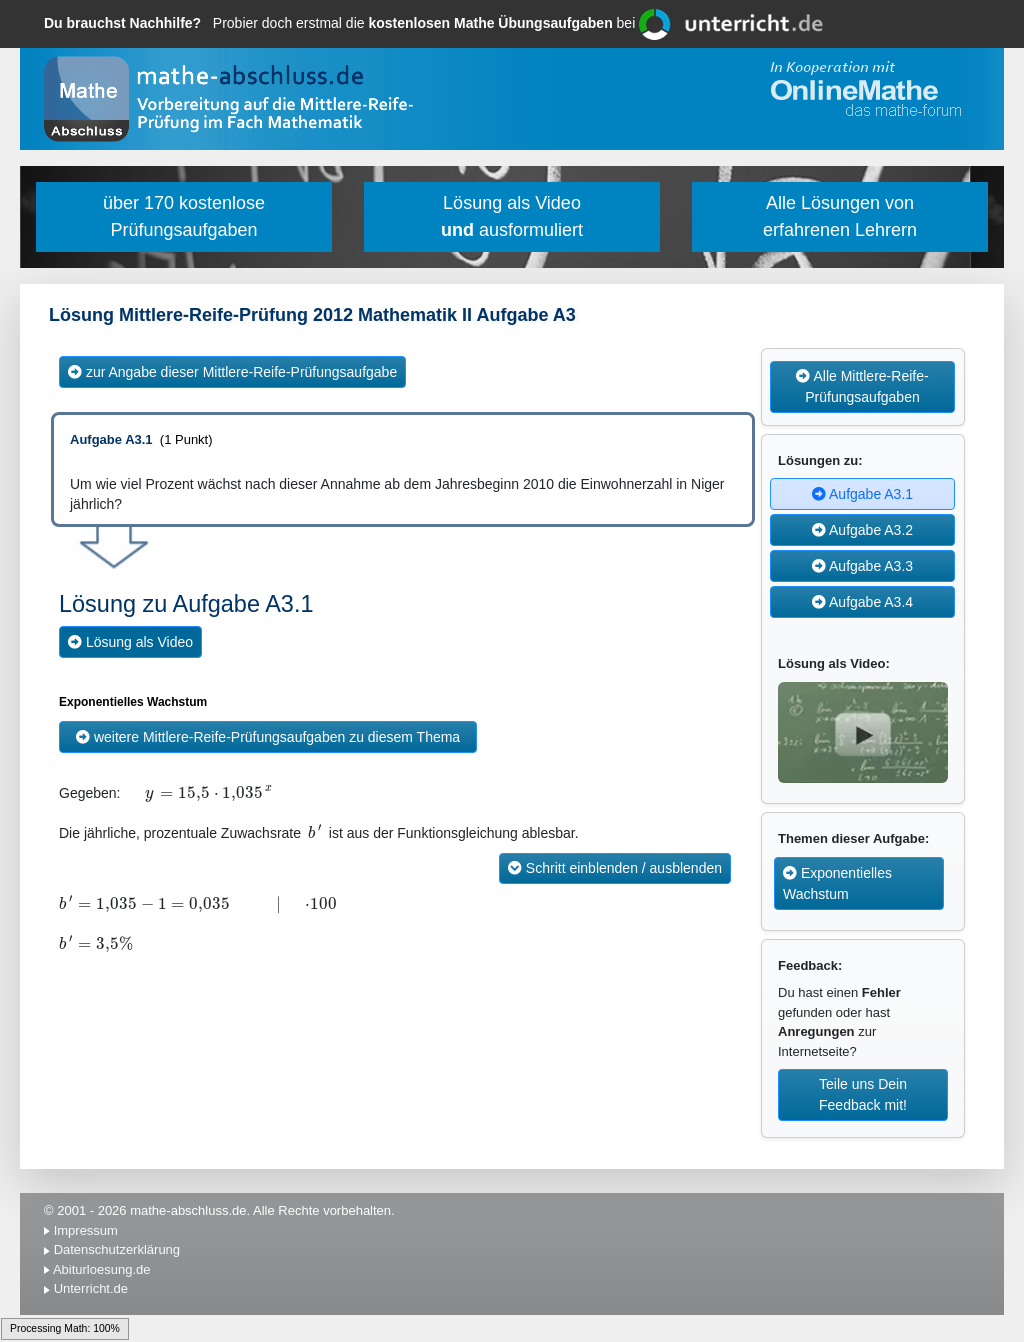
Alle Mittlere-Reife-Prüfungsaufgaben (862, 386)
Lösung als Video (130, 642)
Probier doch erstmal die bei (341, 23)
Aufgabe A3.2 (862, 530)
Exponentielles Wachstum (837, 883)
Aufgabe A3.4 (862, 602)
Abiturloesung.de (102, 1269)
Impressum (86, 1230)
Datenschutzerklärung (117, 1249)
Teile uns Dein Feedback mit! (863, 1094)
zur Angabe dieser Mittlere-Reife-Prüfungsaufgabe (232, 372)
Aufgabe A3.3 (862, 566)
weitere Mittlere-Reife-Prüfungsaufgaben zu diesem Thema (268, 737)
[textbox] (132, 793)
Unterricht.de (91, 1288)
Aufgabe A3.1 (862, 494)
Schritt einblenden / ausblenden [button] (615, 868)
